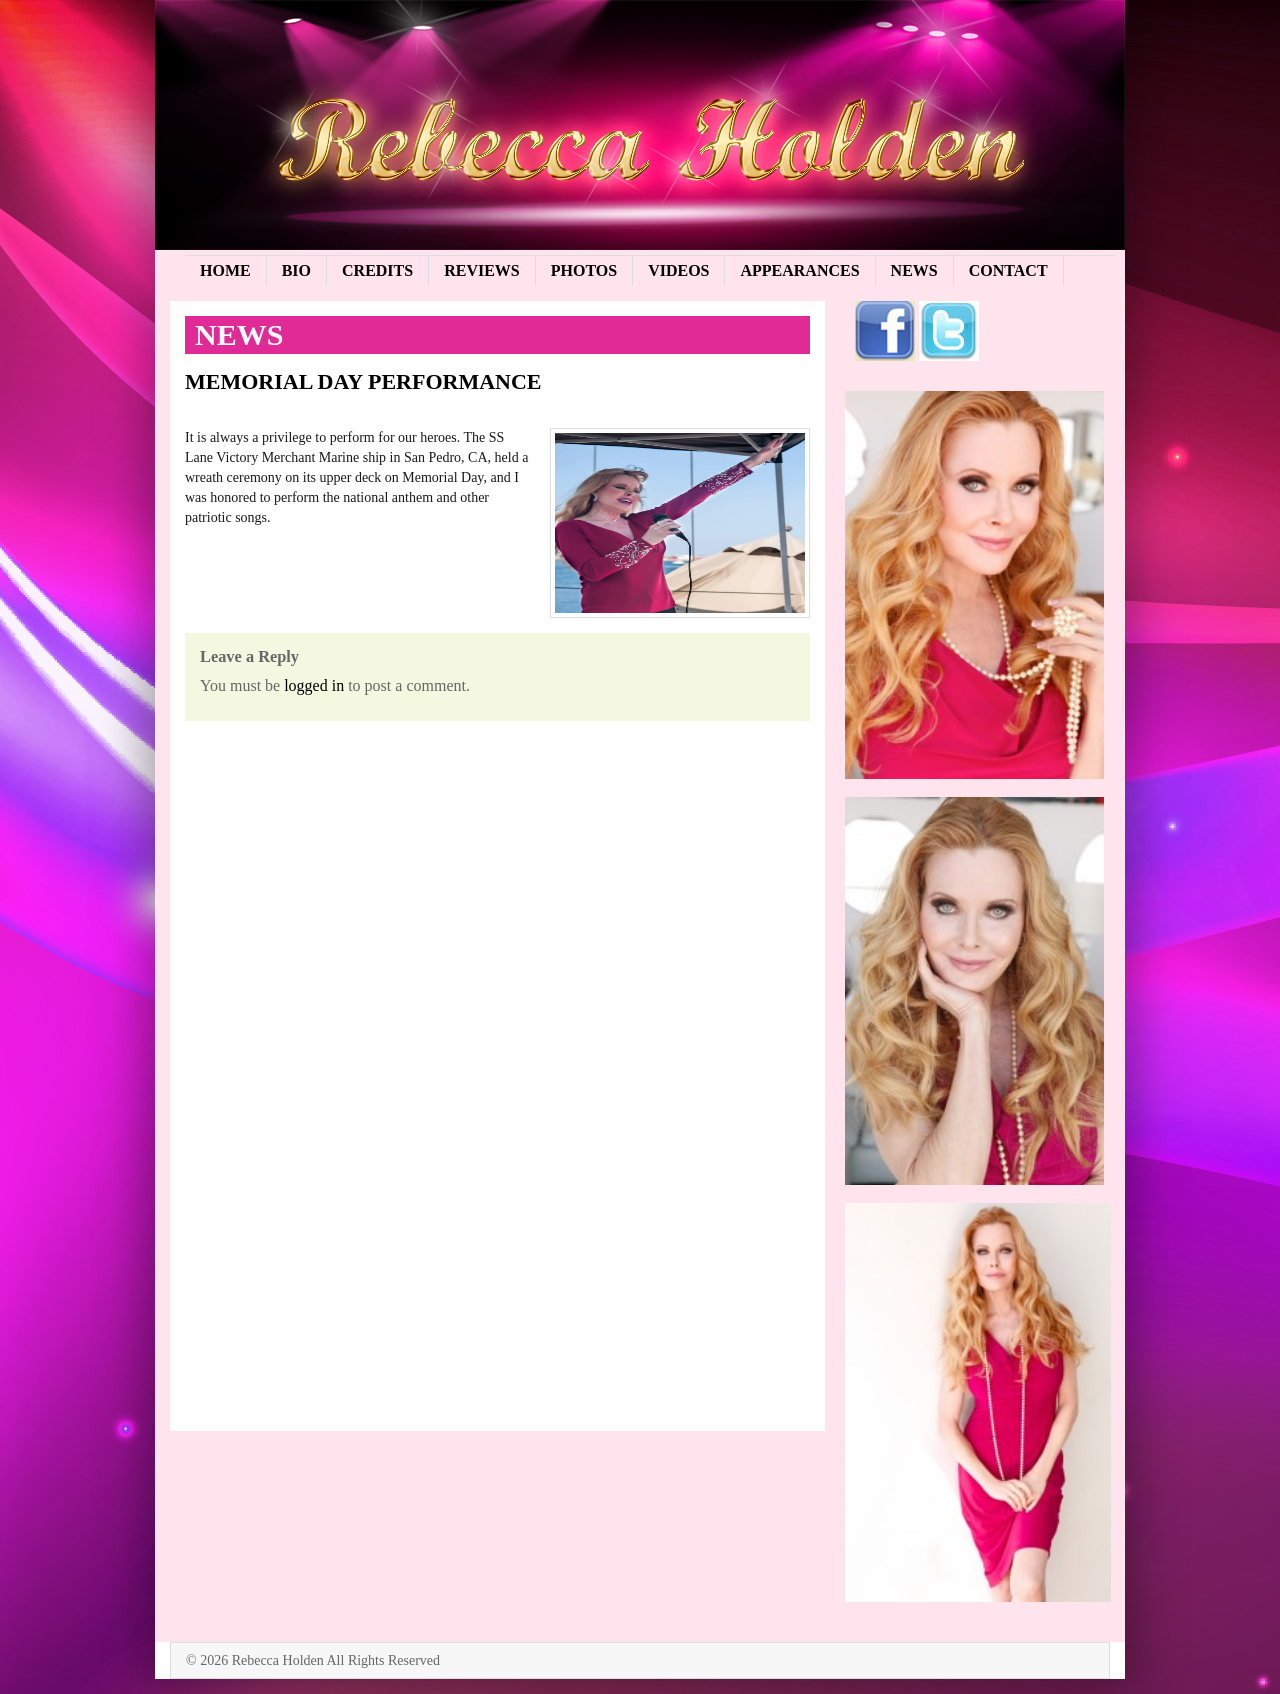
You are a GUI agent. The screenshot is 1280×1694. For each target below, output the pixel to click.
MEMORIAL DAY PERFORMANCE (363, 381)
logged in (314, 685)
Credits (377, 270)
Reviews (482, 270)
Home (225, 270)
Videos (678, 270)
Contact (1008, 270)
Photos (584, 270)
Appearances (799, 270)
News (914, 270)
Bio (296, 270)
